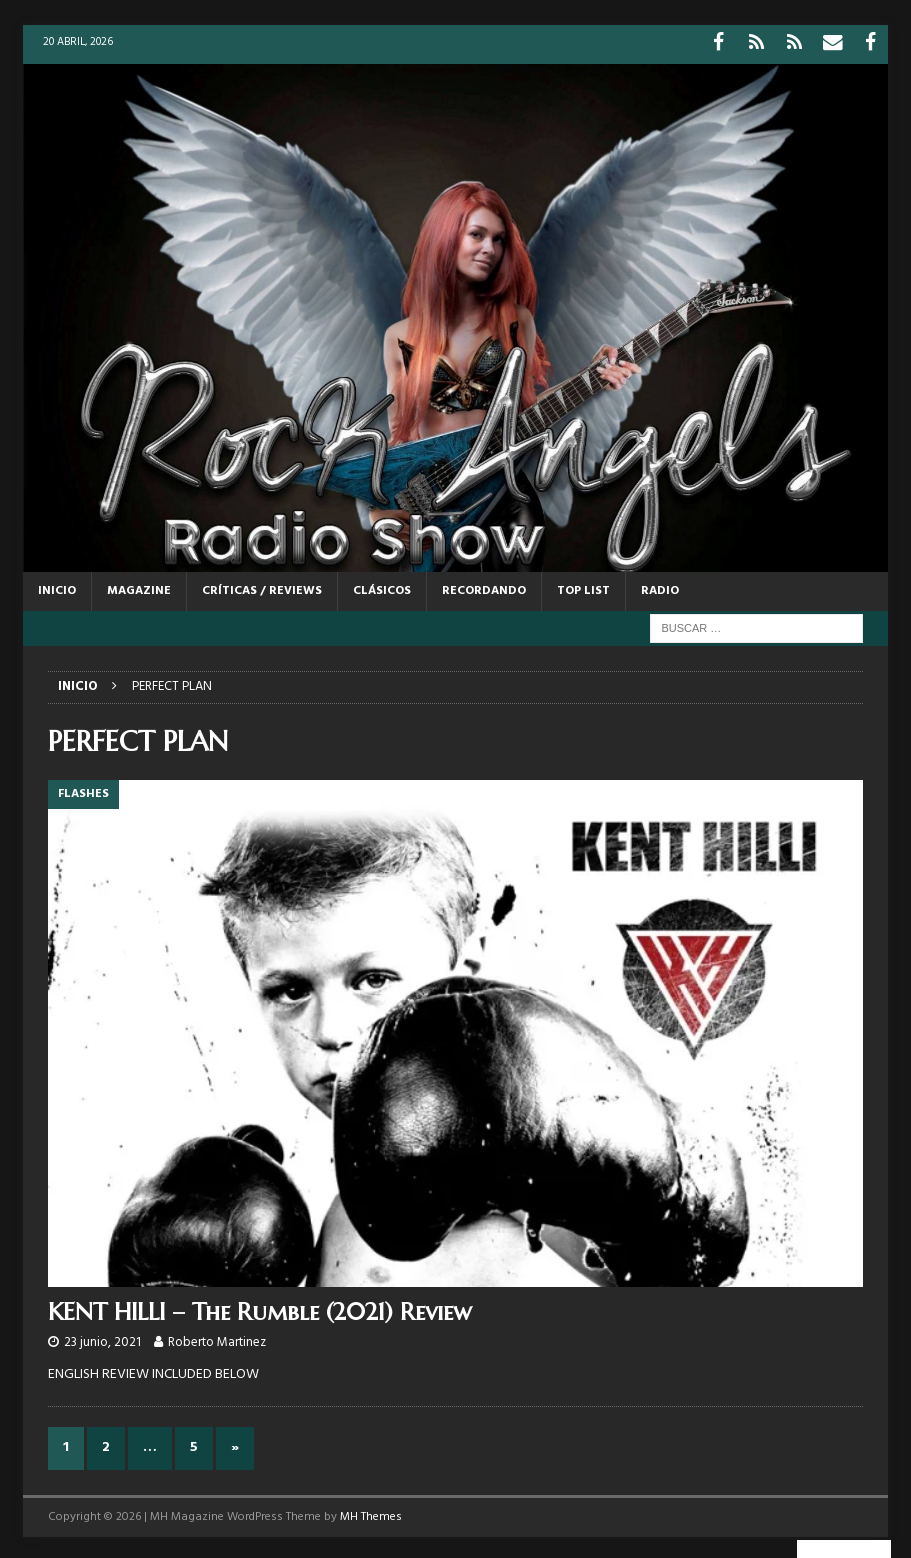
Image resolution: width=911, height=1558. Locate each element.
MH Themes (371, 1512)
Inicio (57, 586)
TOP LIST (583, 586)
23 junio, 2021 (102, 1338)
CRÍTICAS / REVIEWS (262, 586)
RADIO (660, 586)
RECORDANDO (484, 586)
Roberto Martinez (217, 1338)
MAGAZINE (139, 586)
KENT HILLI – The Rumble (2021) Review (260, 1308)
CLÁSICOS (382, 586)
